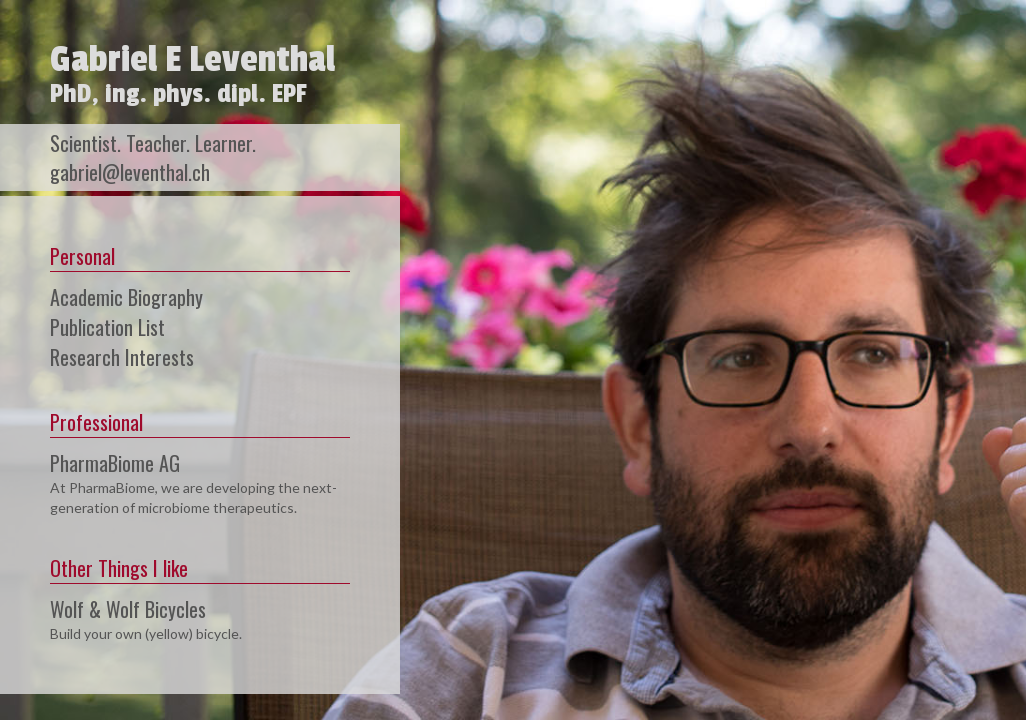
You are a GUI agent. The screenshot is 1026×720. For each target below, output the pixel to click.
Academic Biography (126, 297)
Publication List (107, 327)
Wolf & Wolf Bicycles (128, 609)
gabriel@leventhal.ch (130, 172)
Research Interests (122, 357)
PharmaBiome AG (115, 463)
